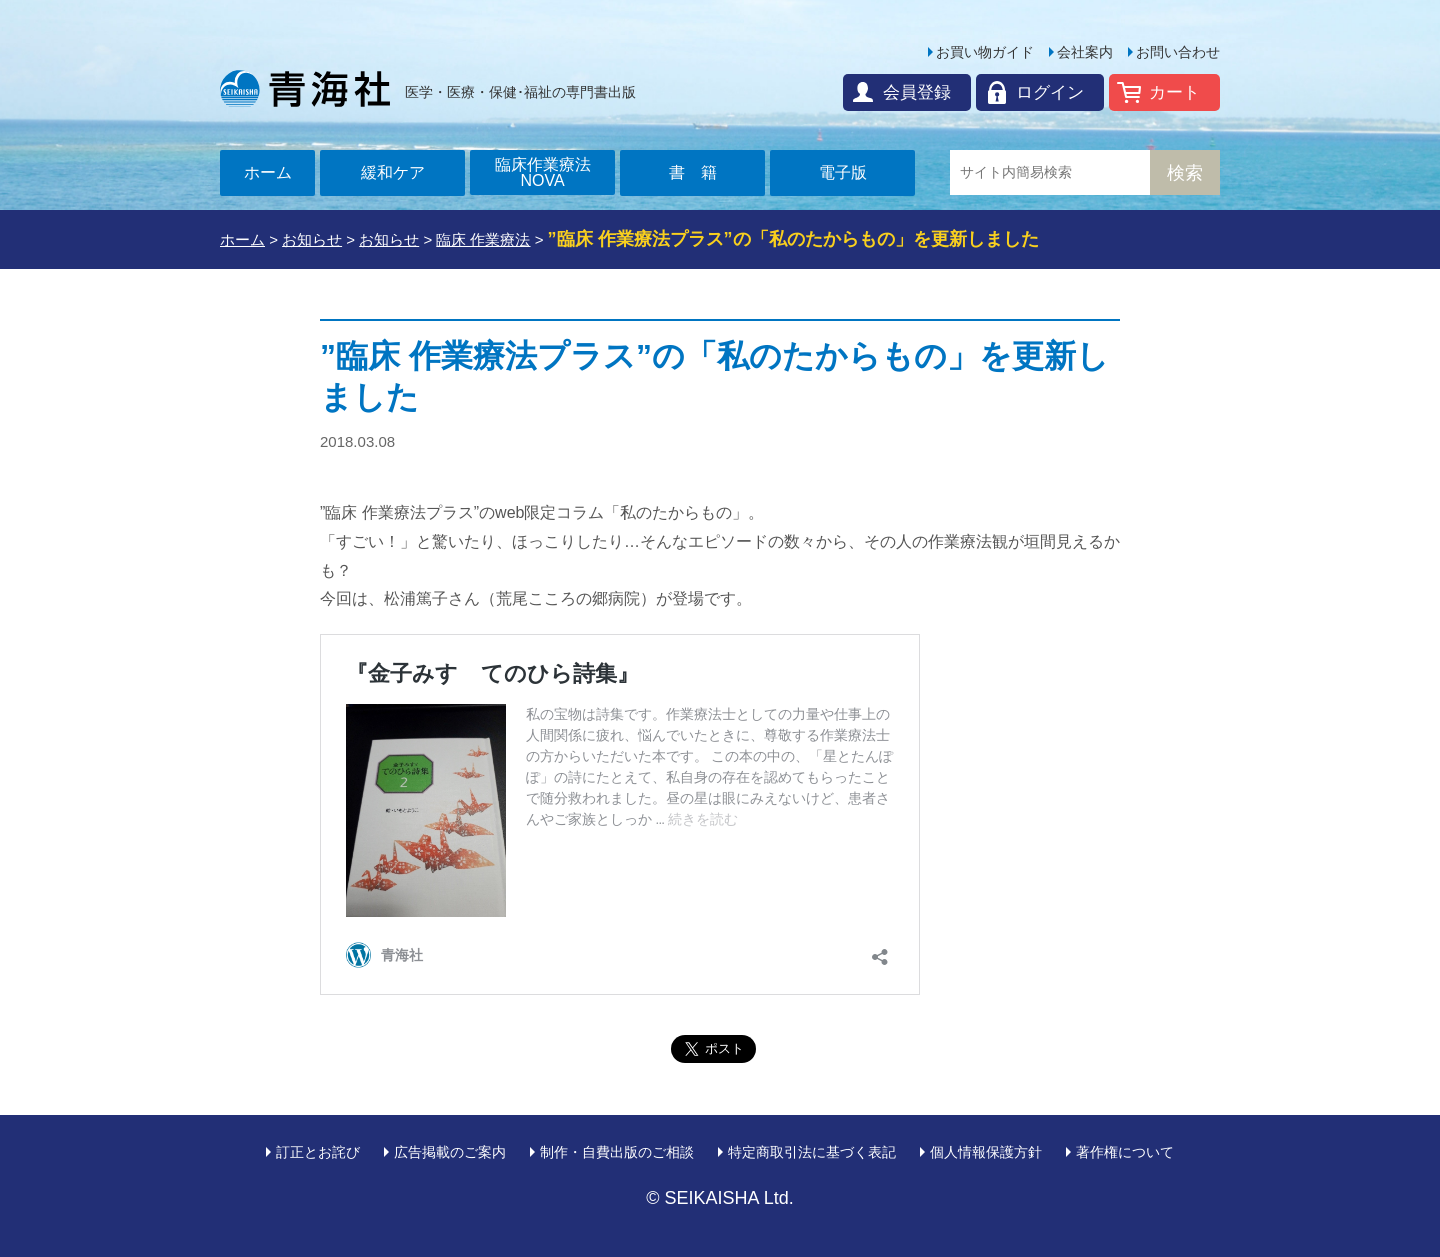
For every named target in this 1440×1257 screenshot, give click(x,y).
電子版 (843, 172)
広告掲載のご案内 (450, 1152)
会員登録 (917, 92)
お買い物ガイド (985, 52)
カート (1174, 92)
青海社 (305, 88)
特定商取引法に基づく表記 (812, 1152)
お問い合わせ (1178, 52)
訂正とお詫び (318, 1152)
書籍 (701, 172)
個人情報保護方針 (986, 1152)
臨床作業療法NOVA (543, 172)
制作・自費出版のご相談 (617, 1152)
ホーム (268, 172)
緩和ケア (393, 172)
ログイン (1050, 92)
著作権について (1125, 1152)
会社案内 (1085, 52)
